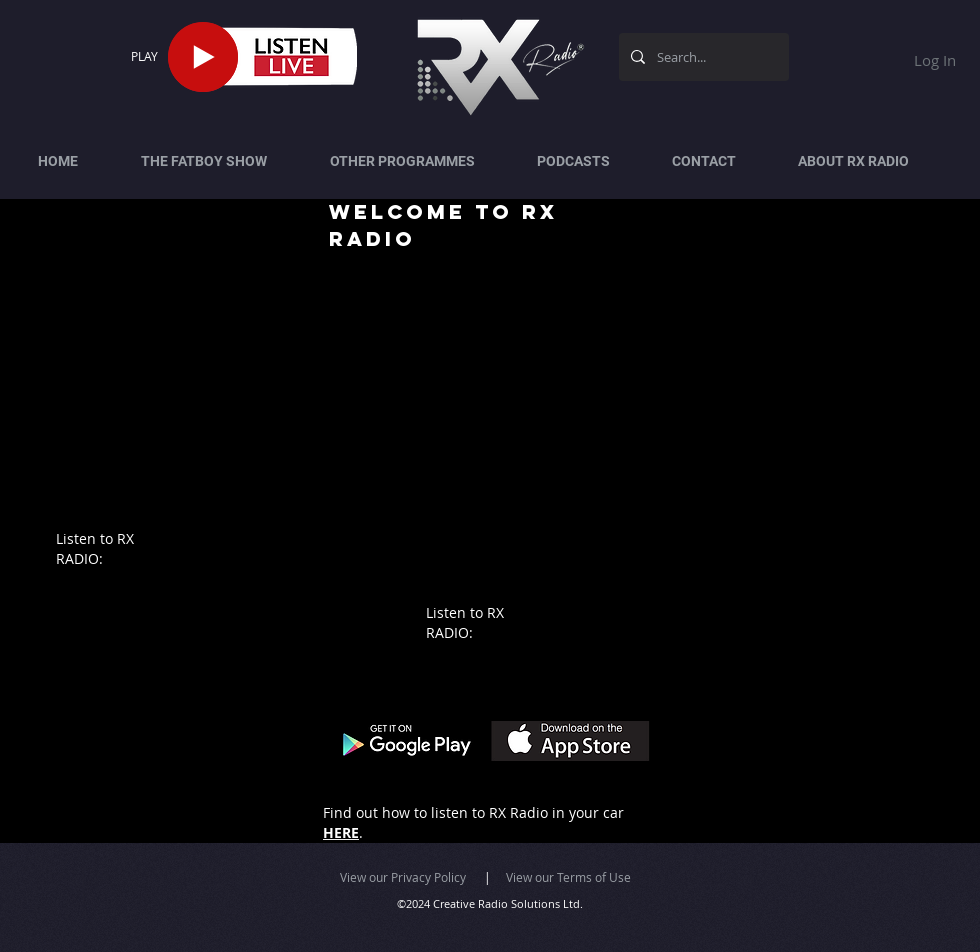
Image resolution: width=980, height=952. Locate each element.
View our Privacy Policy (403, 877)
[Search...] (702, 57)
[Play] (203, 57)
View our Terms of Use (568, 877)
